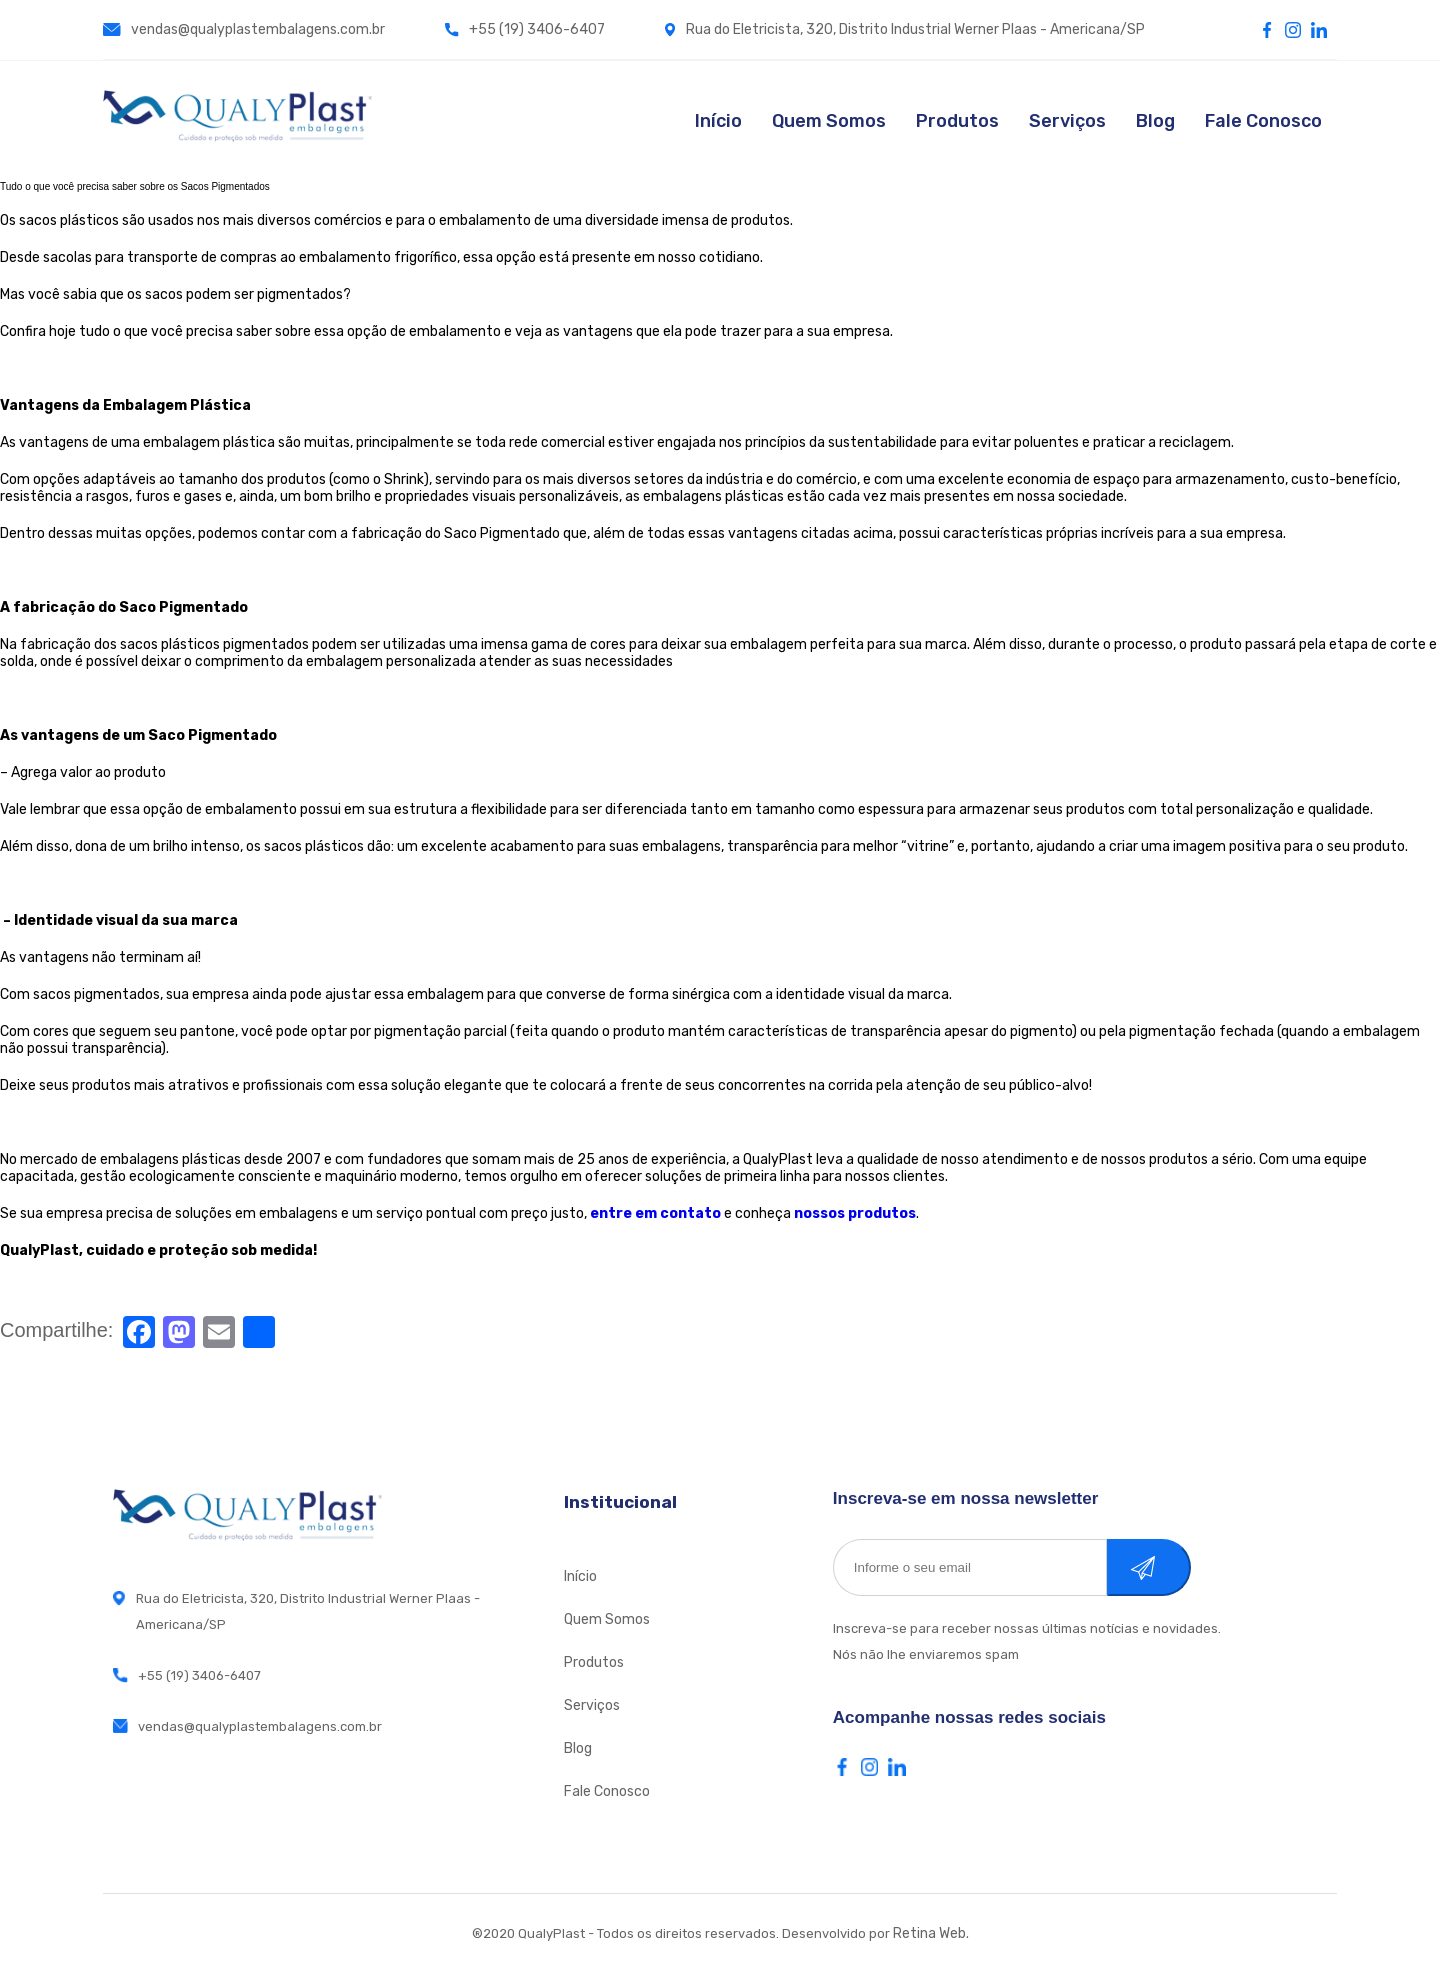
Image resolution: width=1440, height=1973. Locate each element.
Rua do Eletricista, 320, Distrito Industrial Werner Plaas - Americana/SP (905, 29)
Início (718, 121)
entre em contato (655, 1213)
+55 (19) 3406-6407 (525, 29)
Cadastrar (1170, 1567)
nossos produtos (855, 1213)
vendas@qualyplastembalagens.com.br (244, 29)
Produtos (957, 121)
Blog (1155, 121)
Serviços (1067, 121)
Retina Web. (931, 1933)
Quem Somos (829, 121)
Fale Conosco (1263, 121)
